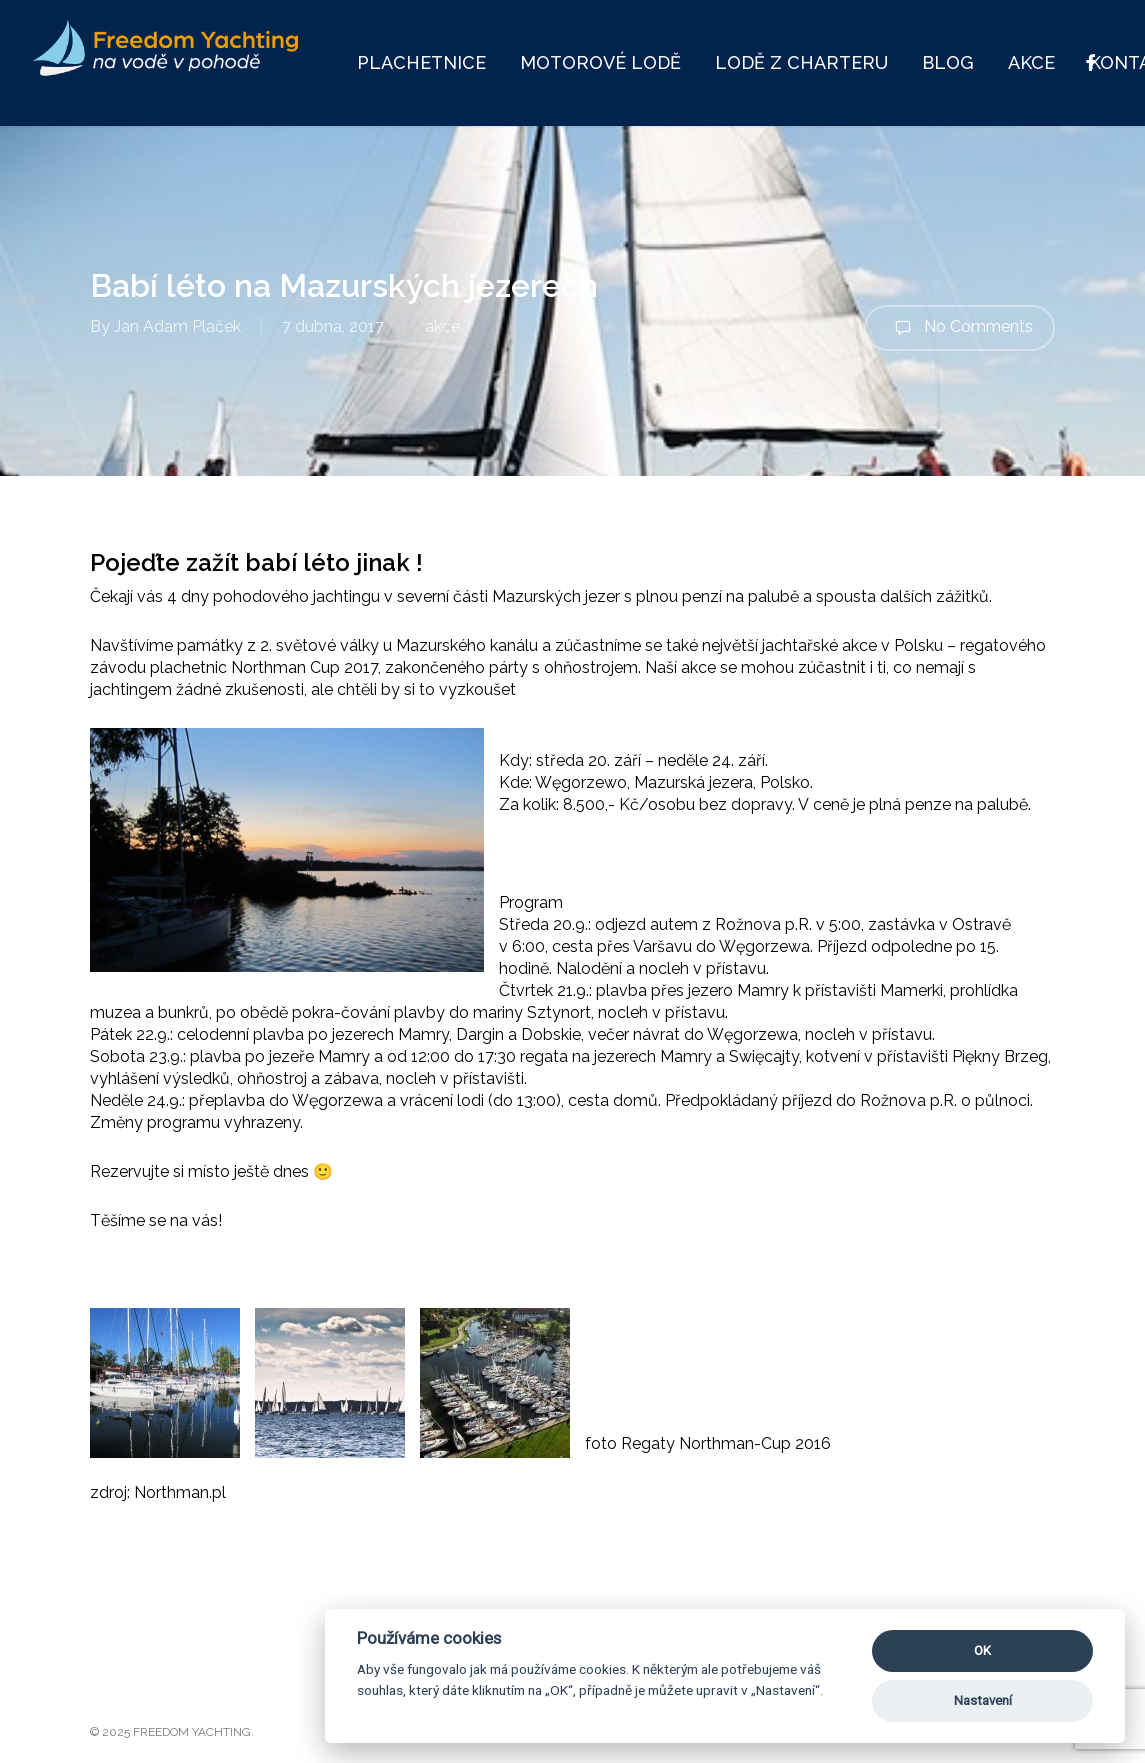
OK (982, 1650)
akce (442, 326)
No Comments (959, 328)
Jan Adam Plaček (177, 326)
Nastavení (983, 1700)
